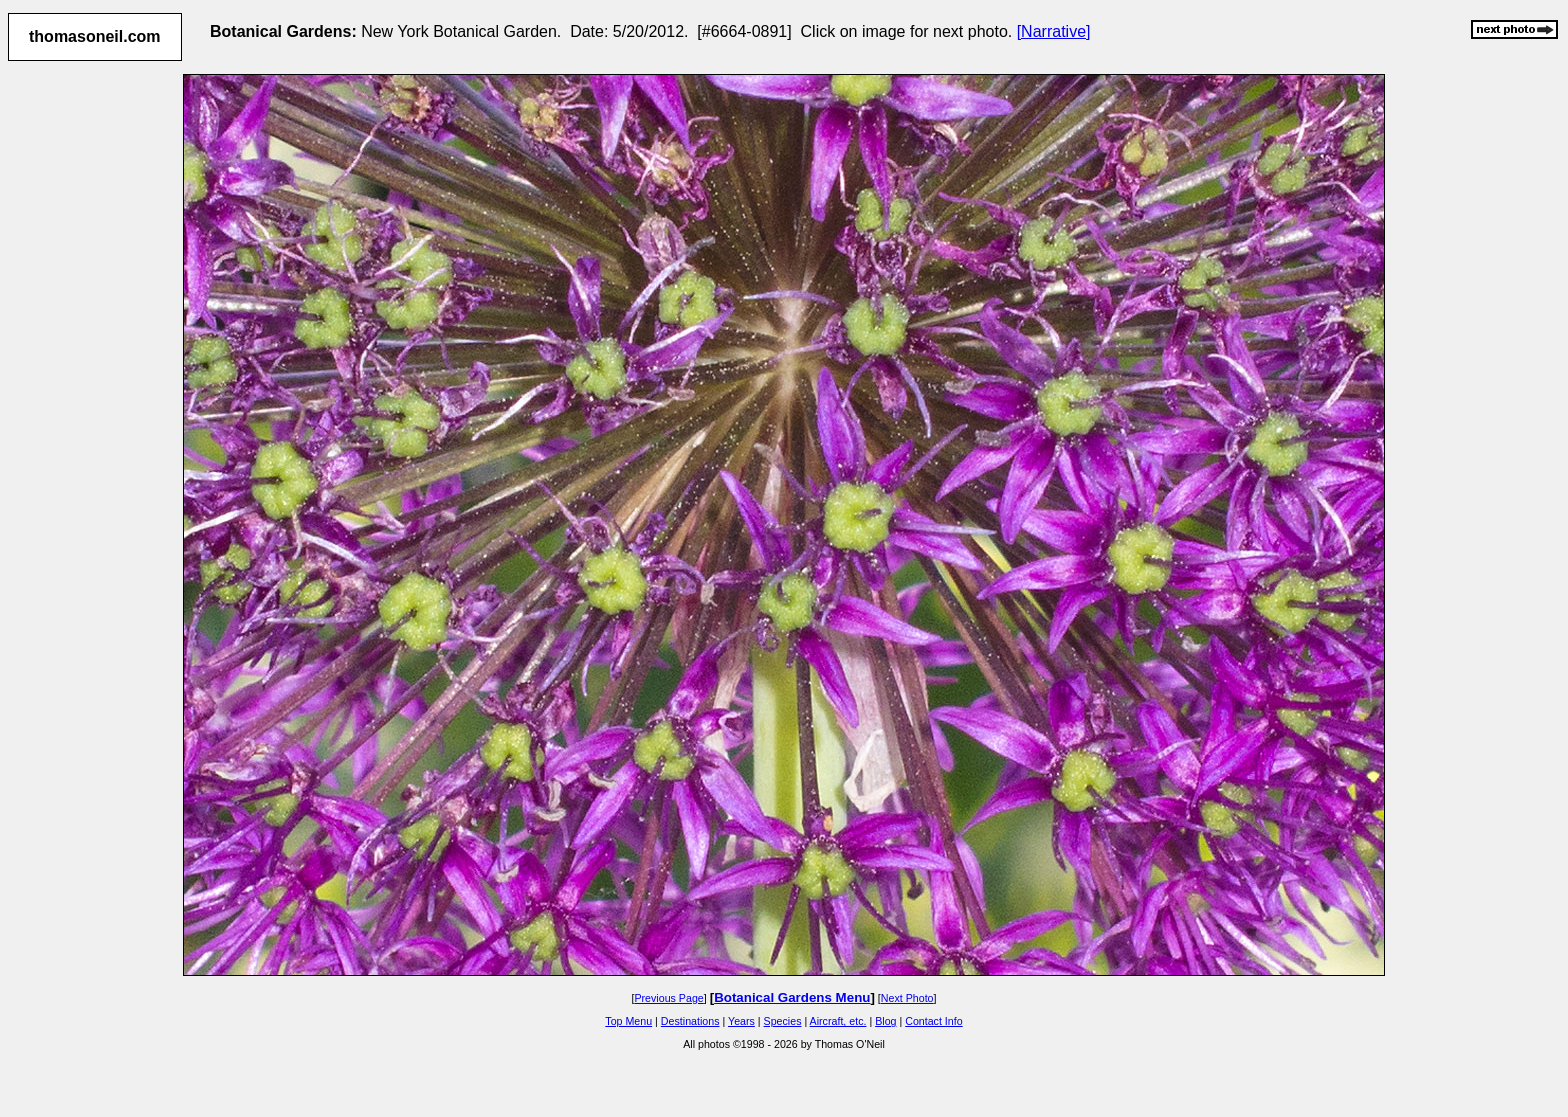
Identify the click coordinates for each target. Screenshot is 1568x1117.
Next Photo (907, 998)
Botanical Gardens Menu (792, 997)
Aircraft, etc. (838, 1021)
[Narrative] (1054, 31)
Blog (885, 1021)
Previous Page (668, 998)
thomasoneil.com (95, 36)
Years (741, 1021)
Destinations (690, 1021)
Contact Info (933, 1021)
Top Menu (628, 1021)
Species (783, 1021)
